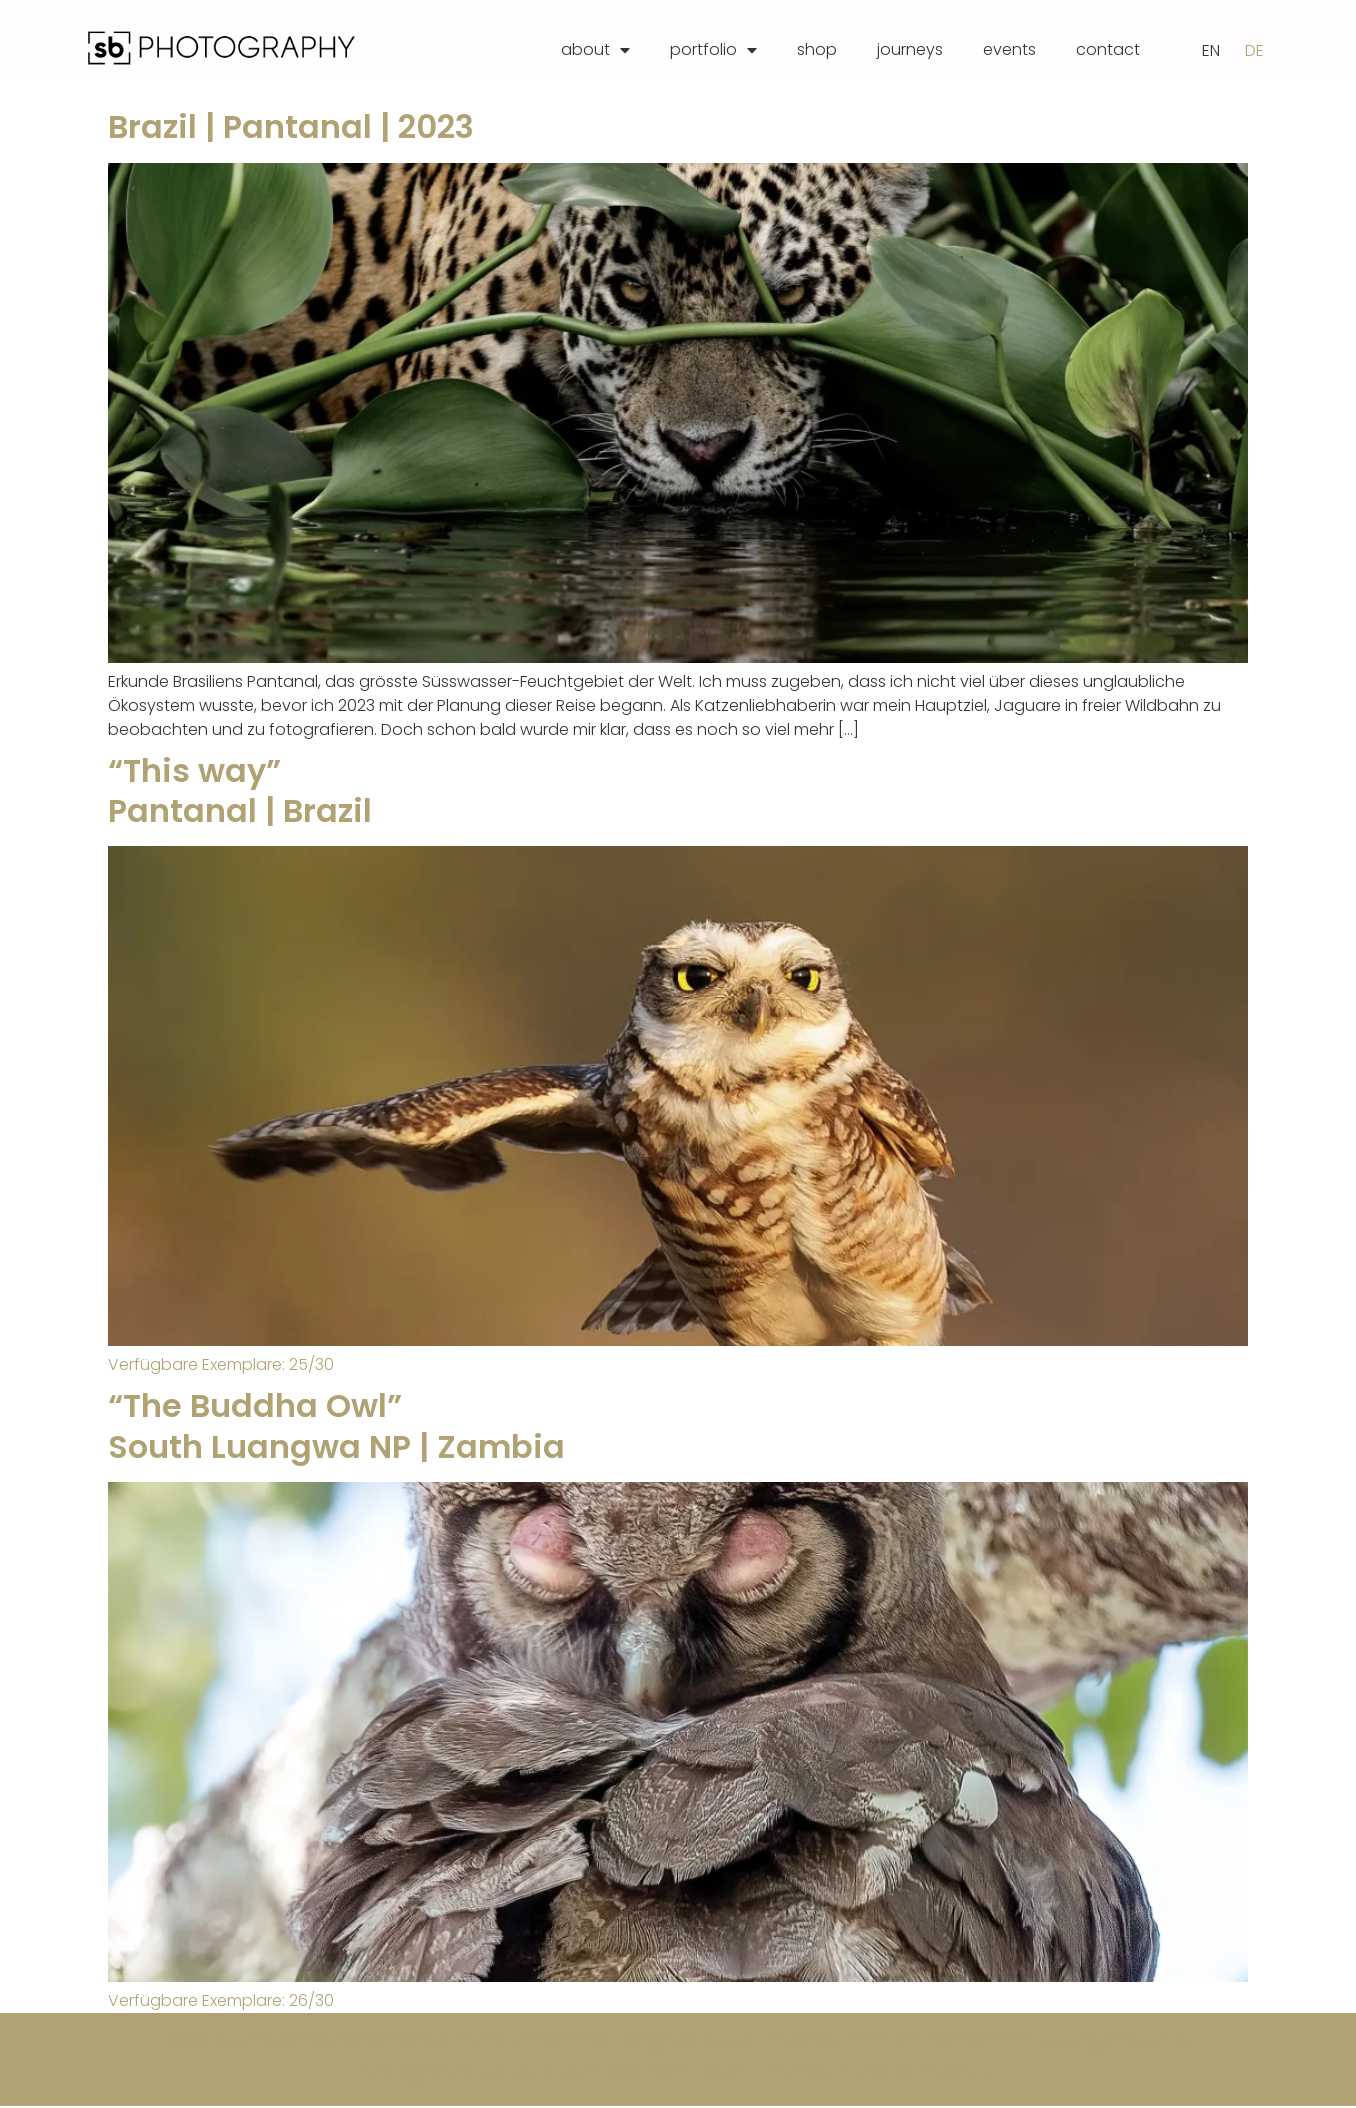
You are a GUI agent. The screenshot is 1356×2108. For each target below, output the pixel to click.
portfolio (713, 50)
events (1009, 49)
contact (1108, 49)
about (595, 50)
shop (817, 49)
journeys (910, 49)
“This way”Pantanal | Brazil (240, 791)
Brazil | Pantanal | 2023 (291, 128)
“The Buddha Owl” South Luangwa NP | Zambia (336, 1427)
